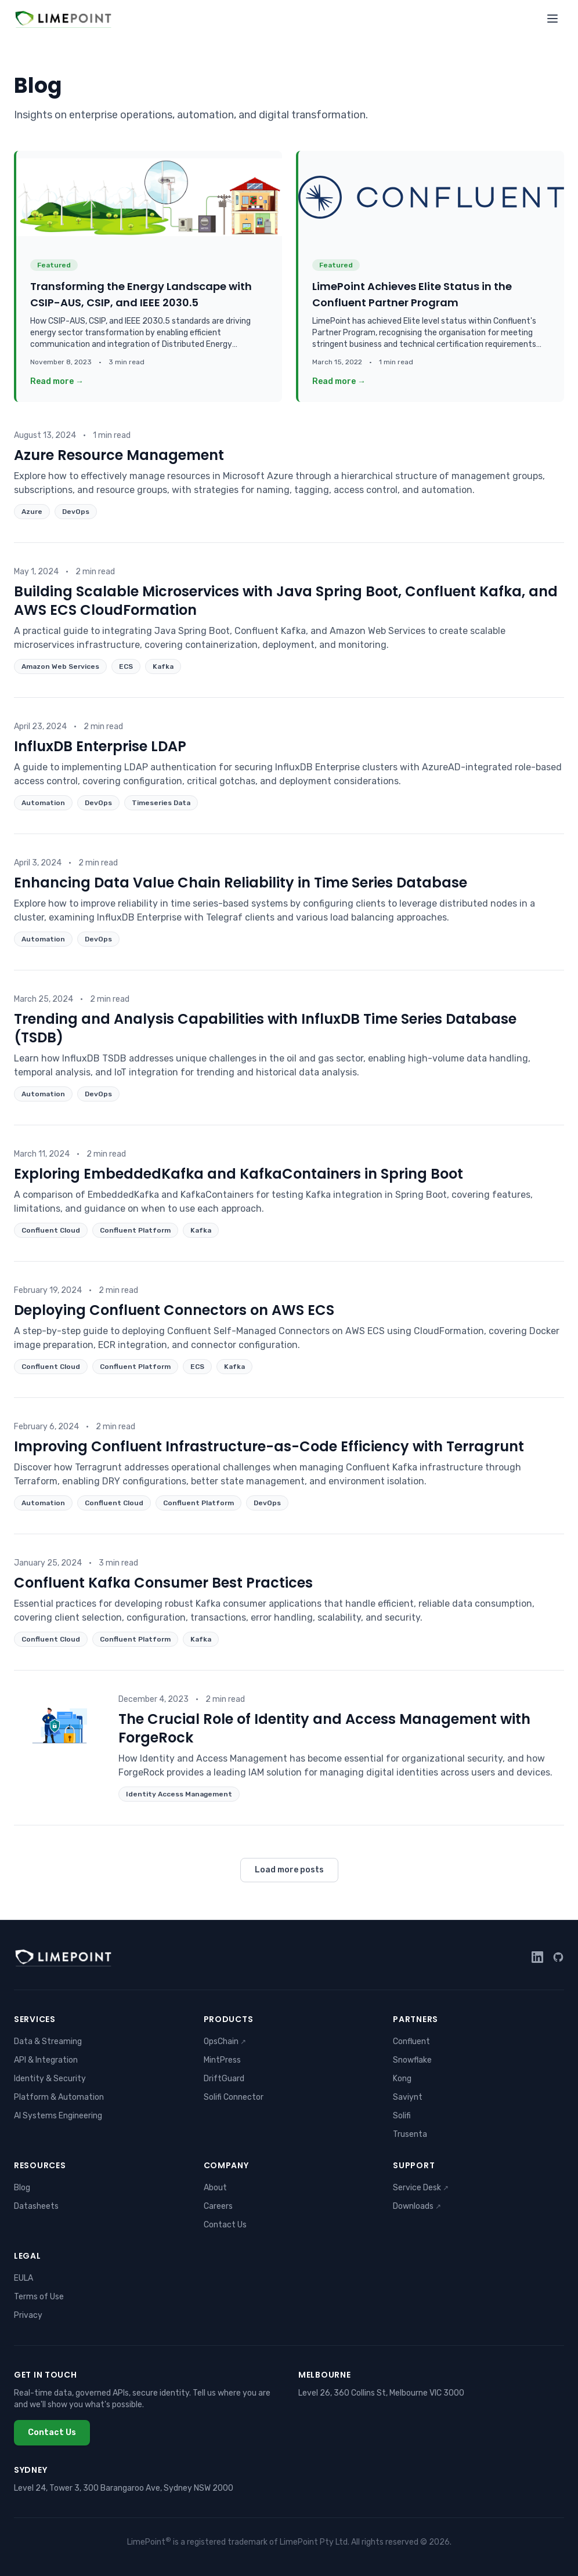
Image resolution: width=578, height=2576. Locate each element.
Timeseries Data (161, 803)
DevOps (75, 512)
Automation (43, 803)
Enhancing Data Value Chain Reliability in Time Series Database (240, 882)
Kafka (163, 666)
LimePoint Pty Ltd (314, 2542)
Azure (31, 512)
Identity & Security (50, 2079)
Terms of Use (39, 2297)
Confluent (411, 2041)
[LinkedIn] (537, 1957)
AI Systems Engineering (58, 2116)
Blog (22, 2188)
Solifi (402, 2116)
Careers (218, 2206)
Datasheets (36, 2206)
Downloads (417, 2206)
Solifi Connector (233, 2097)
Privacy (28, 2315)
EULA (23, 2278)
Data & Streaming (48, 2041)
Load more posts (289, 1870)
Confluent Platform (135, 1230)
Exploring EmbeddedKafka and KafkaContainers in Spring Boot (238, 1173)
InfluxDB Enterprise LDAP (100, 746)
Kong (402, 2079)
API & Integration (46, 2060)
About (215, 2188)
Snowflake (412, 2060)
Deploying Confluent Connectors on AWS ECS (174, 1310)
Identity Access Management (179, 1794)
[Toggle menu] (552, 18)
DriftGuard (224, 2079)
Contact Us (225, 2225)
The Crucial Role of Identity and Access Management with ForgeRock (324, 1728)
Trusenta (410, 2134)
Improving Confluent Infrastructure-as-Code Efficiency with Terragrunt (269, 1446)
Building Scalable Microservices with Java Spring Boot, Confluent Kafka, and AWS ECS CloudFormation (286, 600)
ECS (126, 666)
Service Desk (421, 2188)
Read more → (57, 381)
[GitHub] (558, 1957)
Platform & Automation (59, 2097)
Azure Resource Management (119, 455)
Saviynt (407, 2097)
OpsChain (225, 2041)
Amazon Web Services (60, 666)
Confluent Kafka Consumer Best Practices (163, 1582)
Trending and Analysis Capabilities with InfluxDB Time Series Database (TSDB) (265, 1028)
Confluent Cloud (50, 1230)
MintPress (222, 2060)
